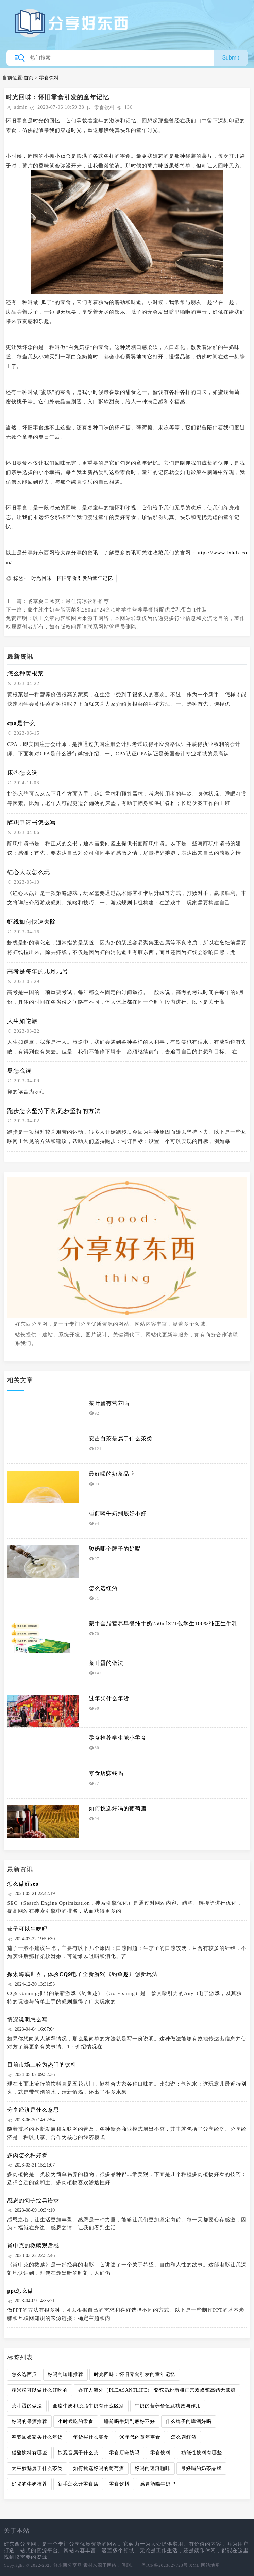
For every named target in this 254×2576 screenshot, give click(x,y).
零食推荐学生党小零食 (118, 1738)
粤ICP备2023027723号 (164, 2565)
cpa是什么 (21, 723)
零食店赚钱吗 (106, 1773)
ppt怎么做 (20, 2291)
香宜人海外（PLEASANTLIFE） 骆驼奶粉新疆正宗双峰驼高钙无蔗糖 (157, 2390)
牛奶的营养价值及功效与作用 (168, 2405)
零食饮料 (49, 77)
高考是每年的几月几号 (37, 971)
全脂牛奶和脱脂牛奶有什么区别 (88, 2405)
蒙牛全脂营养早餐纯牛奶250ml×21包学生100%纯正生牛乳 (163, 1623)
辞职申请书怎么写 (31, 822)
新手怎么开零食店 (78, 2484)
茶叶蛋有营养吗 (109, 1403)
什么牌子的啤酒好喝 (188, 2421)
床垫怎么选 (22, 773)
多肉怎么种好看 (27, 2155)
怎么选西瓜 (24, 2374)
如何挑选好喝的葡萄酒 (118, 1808)
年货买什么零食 (91, 2437)
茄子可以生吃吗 (27, 1929)
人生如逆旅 (22, 1021)
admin (21, 107)
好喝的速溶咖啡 (152, 2468)
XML (194, 2565)
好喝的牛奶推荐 (29, 2484)
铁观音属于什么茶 (78, 2452)
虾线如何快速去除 (31, 922)
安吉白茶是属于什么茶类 (120, 1438)
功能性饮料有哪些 (201, 2452)
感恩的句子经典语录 (33, 2200)
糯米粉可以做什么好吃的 (40, 2390)
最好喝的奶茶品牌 (112, 1474)
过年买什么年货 (109, 1698)
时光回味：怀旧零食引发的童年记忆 (72, 578)
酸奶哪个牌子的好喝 (115, 1549)
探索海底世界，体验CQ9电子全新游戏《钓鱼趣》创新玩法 (82, 1974)
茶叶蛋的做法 (106, 1663)
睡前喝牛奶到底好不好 (118, 1513)
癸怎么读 (19, 1071)
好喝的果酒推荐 (29, 2421)
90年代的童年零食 (139, 2437)
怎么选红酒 (103, 1588)
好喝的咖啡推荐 (65, 2374)
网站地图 (210, 2565)
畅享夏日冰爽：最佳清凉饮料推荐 (68, 601)
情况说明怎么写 (27, 2019)
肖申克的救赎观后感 (33, 2245)
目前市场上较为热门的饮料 (42, 2065)
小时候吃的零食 (76, 2421)
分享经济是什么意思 (33, 2110)
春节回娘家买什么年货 (37, 2437)
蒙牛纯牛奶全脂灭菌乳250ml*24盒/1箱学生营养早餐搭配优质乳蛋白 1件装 (117, 610)
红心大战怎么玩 (28, 872)
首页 (29, 77)
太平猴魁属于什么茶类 (37, 2468)
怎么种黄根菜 (25, 673)
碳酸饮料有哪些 (29, 2452)
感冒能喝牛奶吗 (158, 2484)
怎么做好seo (22, 1884)
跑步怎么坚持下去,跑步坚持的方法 (54, 1111)
